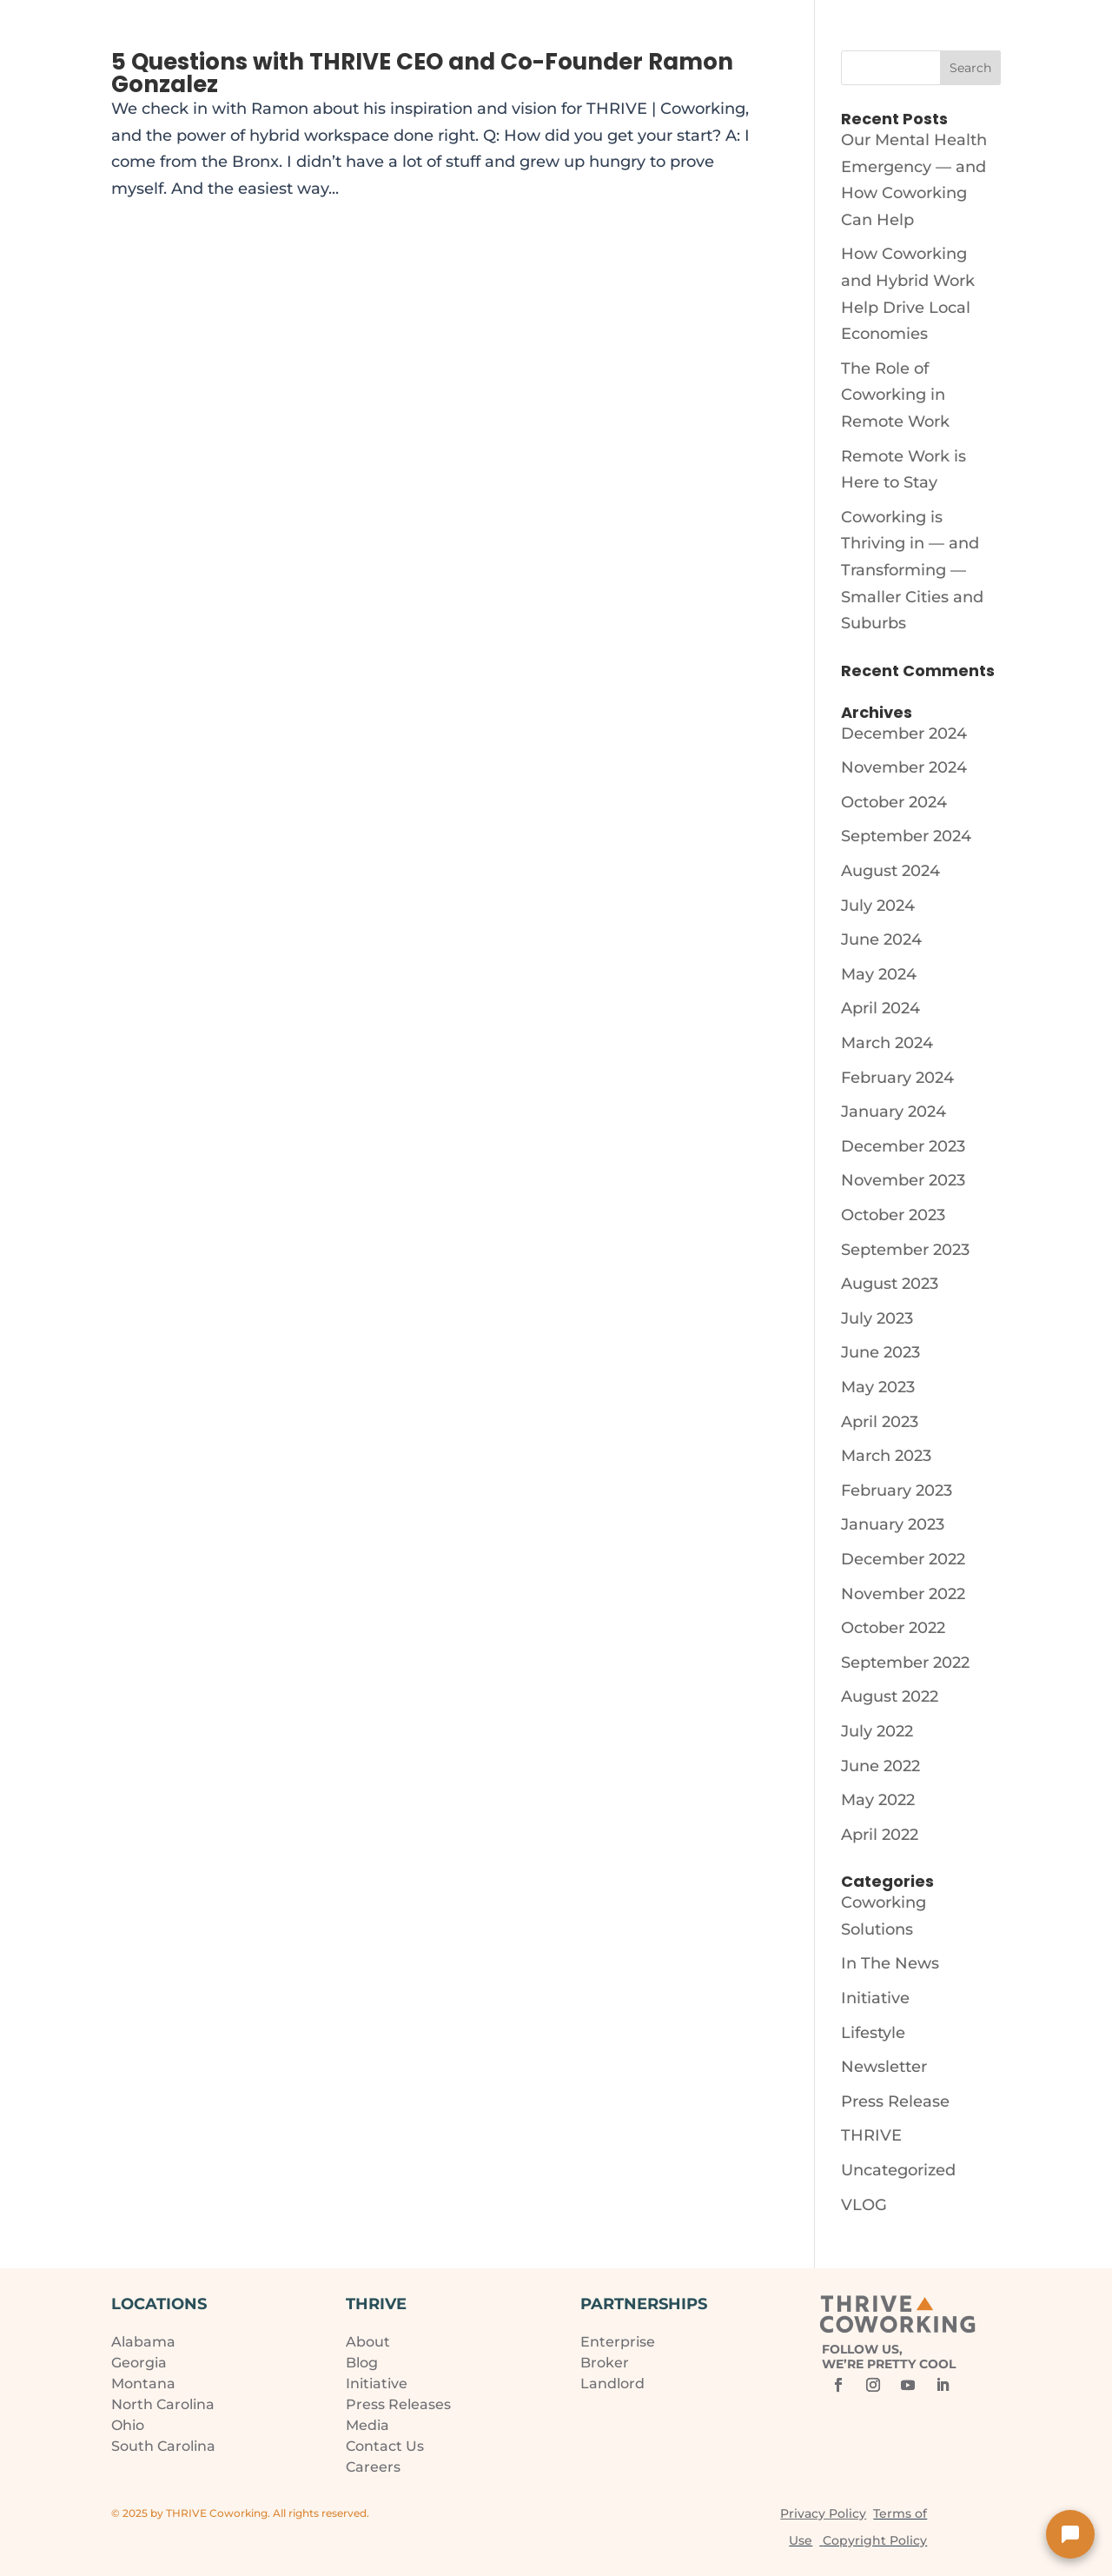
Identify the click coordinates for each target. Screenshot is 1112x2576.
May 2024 (879, 974)
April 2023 (879, 1421)
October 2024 (894, 802)
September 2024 (906, 836)
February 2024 (897, 1077)
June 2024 (881, 939)
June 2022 (880, 1766)
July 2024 (878, 905)
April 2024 (880, 1008)
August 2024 (890, 870)
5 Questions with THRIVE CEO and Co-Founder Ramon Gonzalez (422, 73)
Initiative (875, 1998)
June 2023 (880, 1352)
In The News (890, 1963)
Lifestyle (873, 2032)
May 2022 (878, 1799)
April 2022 (879, 1834)
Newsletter (884, 2066)
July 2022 (877, 1731)
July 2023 (877, 1318)
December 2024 (904, 733)
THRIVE (871, 2135)
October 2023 (893, 1215)
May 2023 (878, 1387)
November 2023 (903, 1180)
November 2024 (904, 767)
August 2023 (889, 1283)
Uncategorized (898, 2170)
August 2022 (889, 1696)
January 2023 (892, 1524)
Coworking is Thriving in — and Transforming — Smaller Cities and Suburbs (912, 570)
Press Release (895, 2101)
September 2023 (905, 1249)
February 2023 (896, 1490)
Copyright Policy (875, 2540)
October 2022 (893, 1627)
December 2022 (903, 1559)
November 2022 (903, 1593)
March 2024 (887, 1042)
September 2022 (905, 1662)
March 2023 (886, 1455)
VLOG (864, 2204)
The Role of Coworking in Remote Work (895, 395)
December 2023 (903, 1146)
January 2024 (893, 1111)
